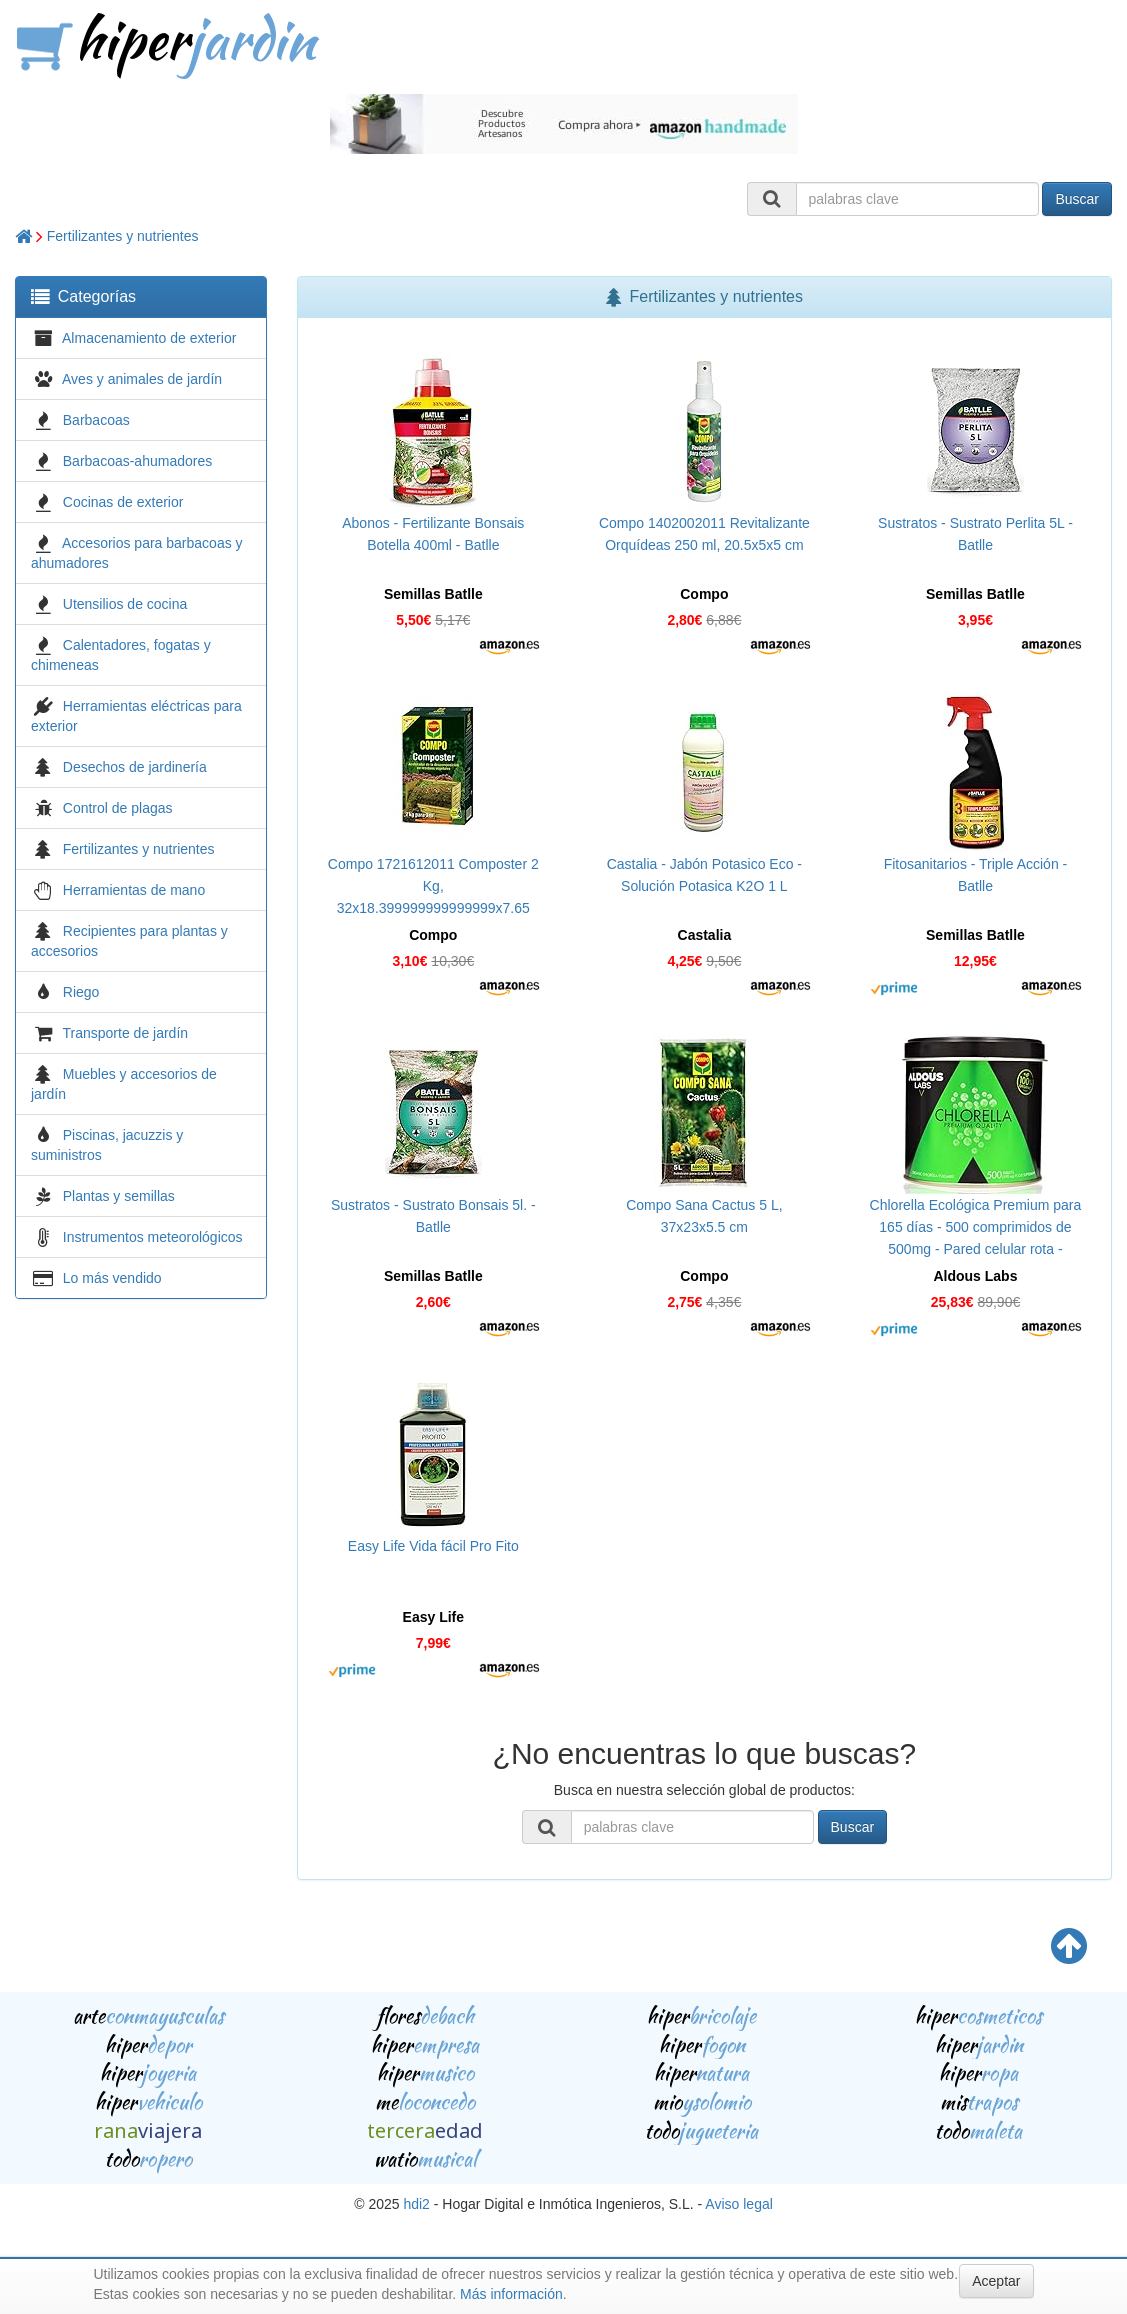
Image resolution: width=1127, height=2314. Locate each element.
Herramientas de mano (134, 890)
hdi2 (416, 2204)
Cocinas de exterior (123, 502)
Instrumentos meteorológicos (153, 1237)
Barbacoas (96, 420)
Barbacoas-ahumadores (137, 461)
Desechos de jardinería (135, 767)
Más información (511, 2294)
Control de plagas (118, 808)
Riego (81, 992)
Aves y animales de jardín (142, 379)
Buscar (1077, 199)
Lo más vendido (112, 1278)
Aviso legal (738, 2204)
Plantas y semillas (119, 1196)
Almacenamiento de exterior (149, 338)
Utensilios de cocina (125, 604)
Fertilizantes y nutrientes (123, 236)
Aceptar (996, 2281)
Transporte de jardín (126, 1033)
